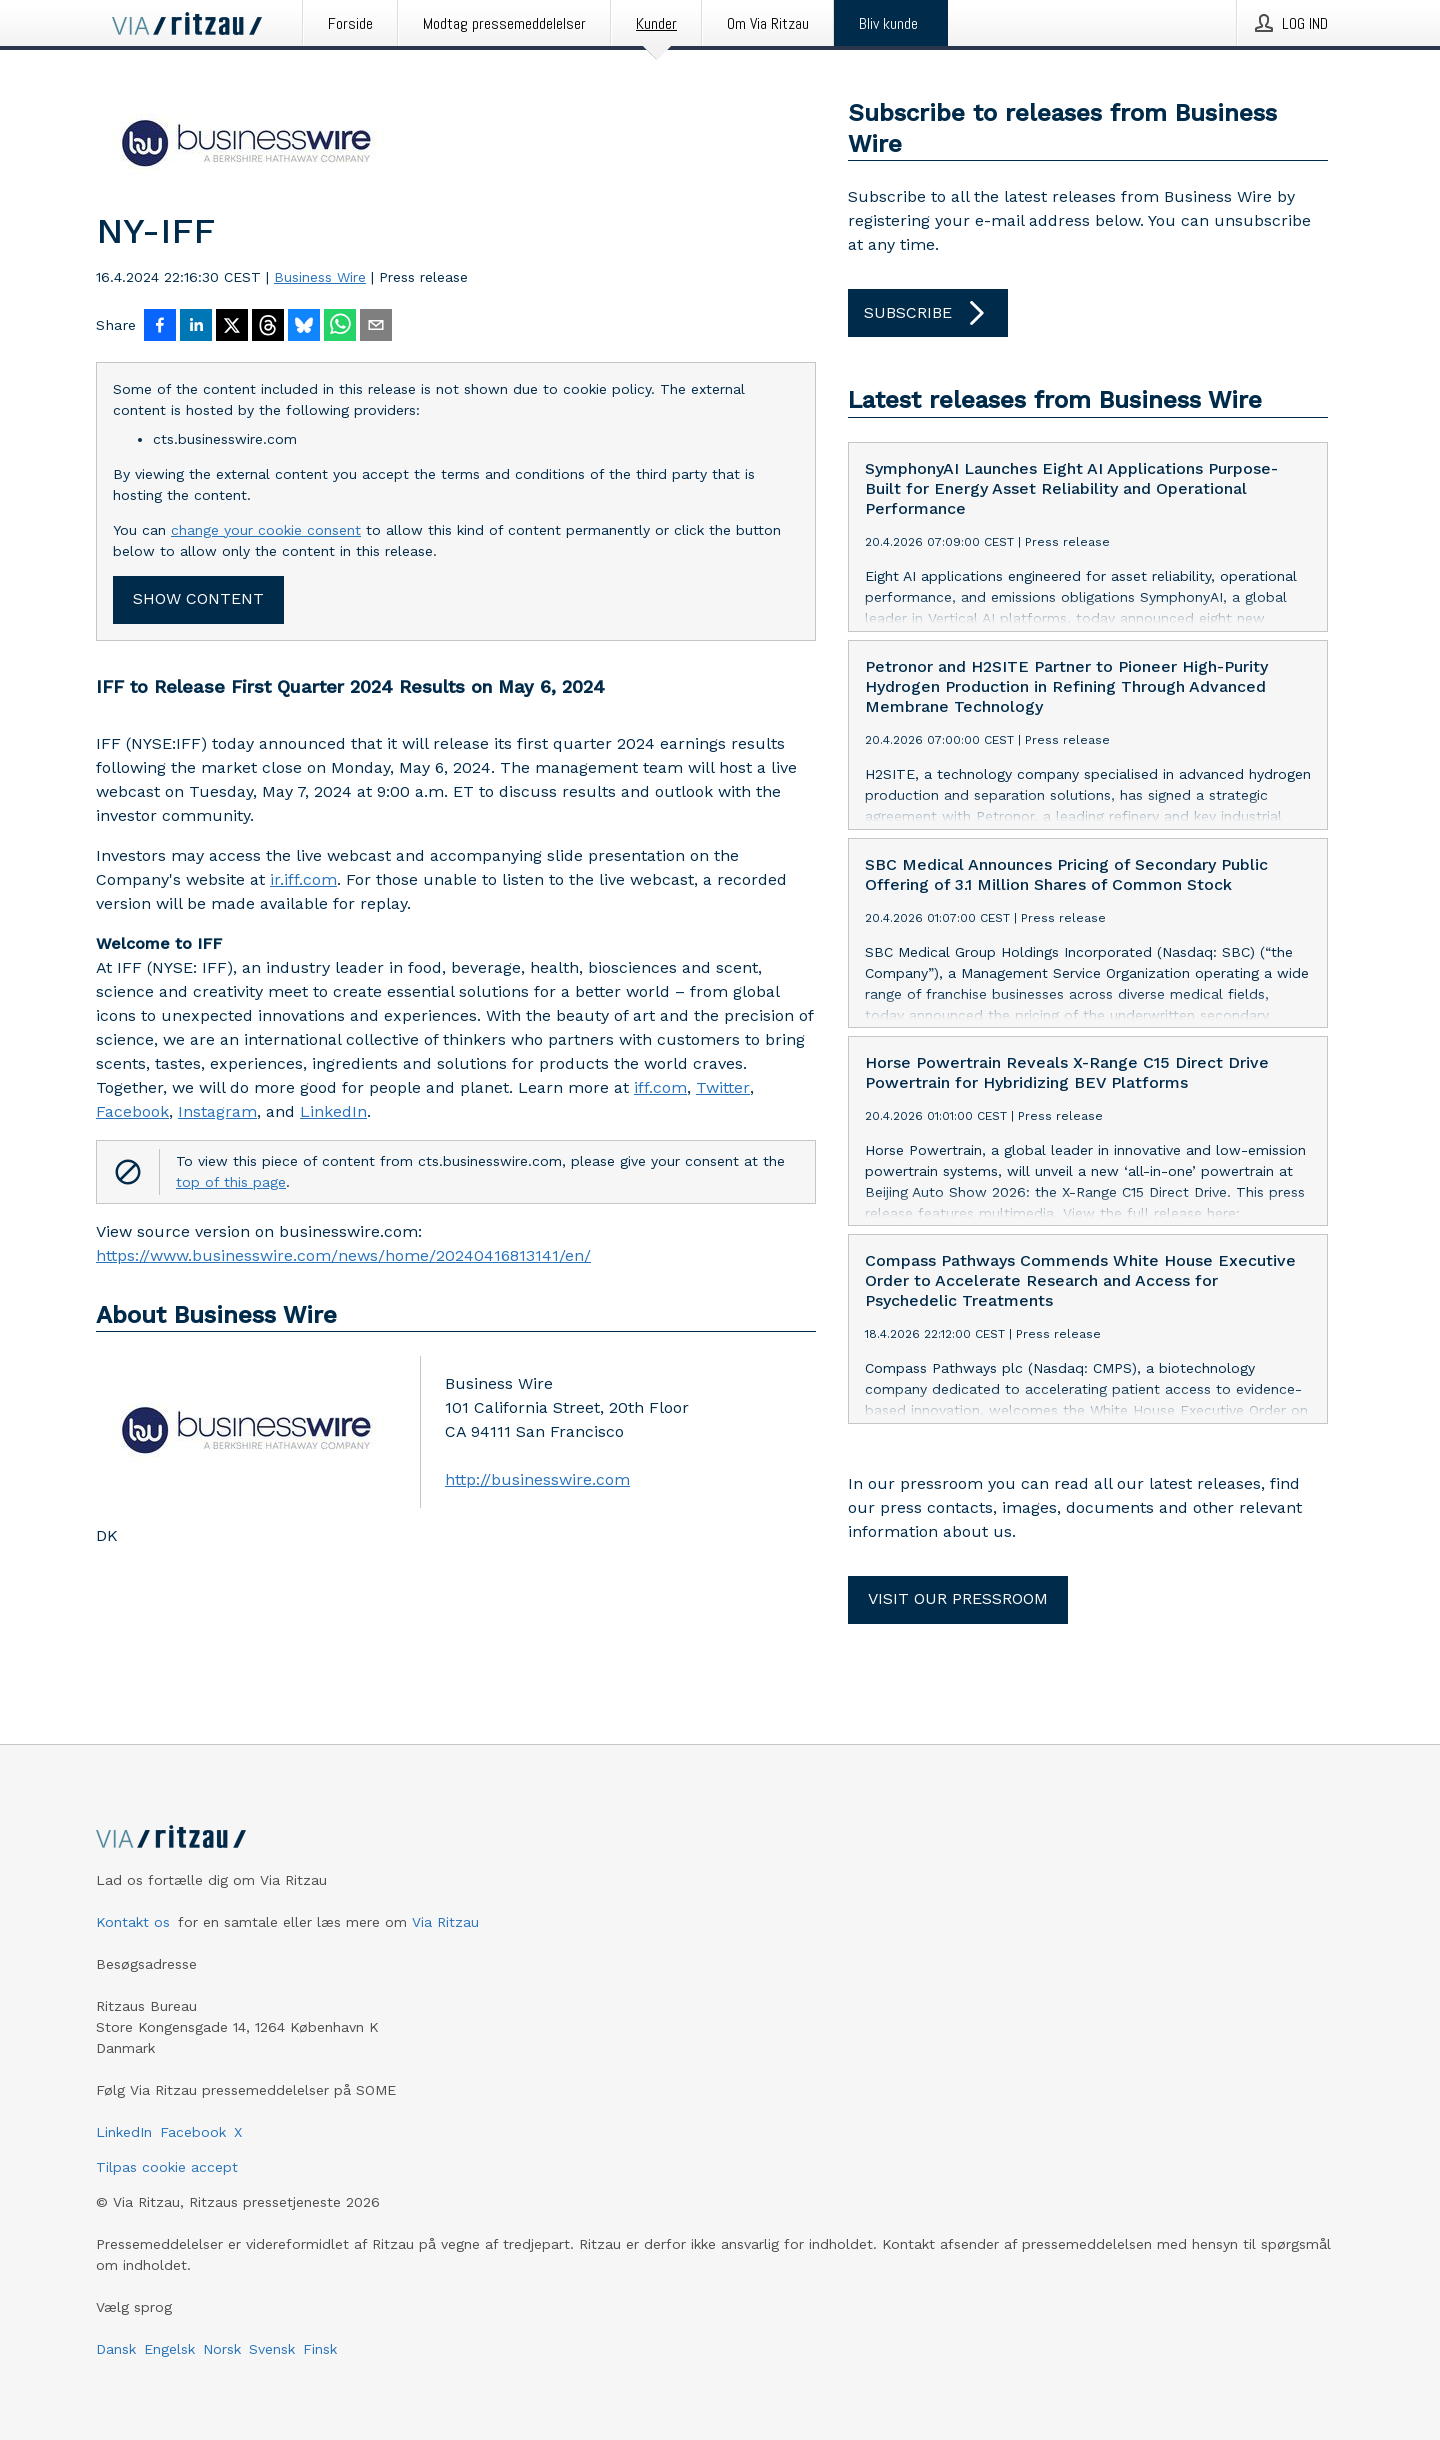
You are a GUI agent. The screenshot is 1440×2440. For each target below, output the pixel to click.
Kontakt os (133, 1922)
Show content (198, 598)
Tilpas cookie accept (167, 2167)
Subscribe (928, 313)
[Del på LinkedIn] (196, 327)
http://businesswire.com (537, 1479)
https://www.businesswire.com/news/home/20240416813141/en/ (343, 1255)
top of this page (231, 1182)
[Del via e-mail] (376, 327)
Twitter (723, 1087)
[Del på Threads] (268, 327)
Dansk (116, 2349)
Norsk (222, 2349)
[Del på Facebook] (160, 327)
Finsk (320, 2349)
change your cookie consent (266, 530)
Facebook (132, 1111)
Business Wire (320, 277)
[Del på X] (232, 327)
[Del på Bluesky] (304, 327)
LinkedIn (333, 1111)
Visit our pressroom (958, 1598)
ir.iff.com (303, 879)
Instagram (217, 1111)
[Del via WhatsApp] (340, 327)
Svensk (272, 2349)
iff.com (660, 1087)
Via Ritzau (445, 1922)
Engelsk (169, 2349)
